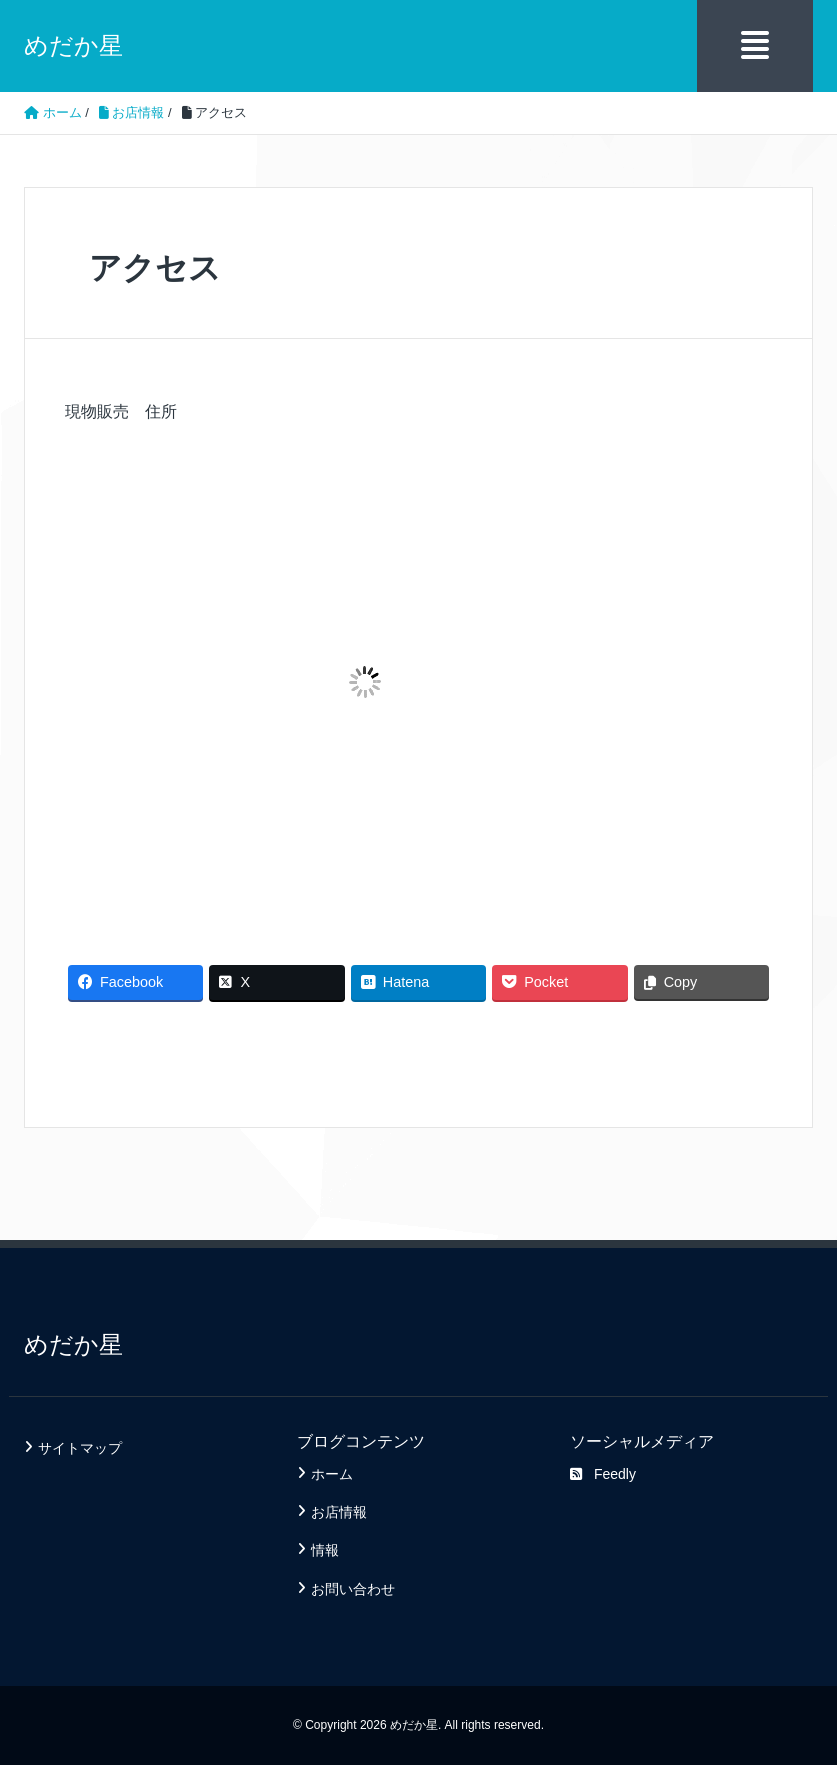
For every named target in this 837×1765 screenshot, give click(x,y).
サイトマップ (80, 1448)
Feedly (603, 1474)
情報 (325, 1550)
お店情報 (339, 1512)
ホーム (332, 1474)
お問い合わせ (353, 1589)
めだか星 (73, 45)
